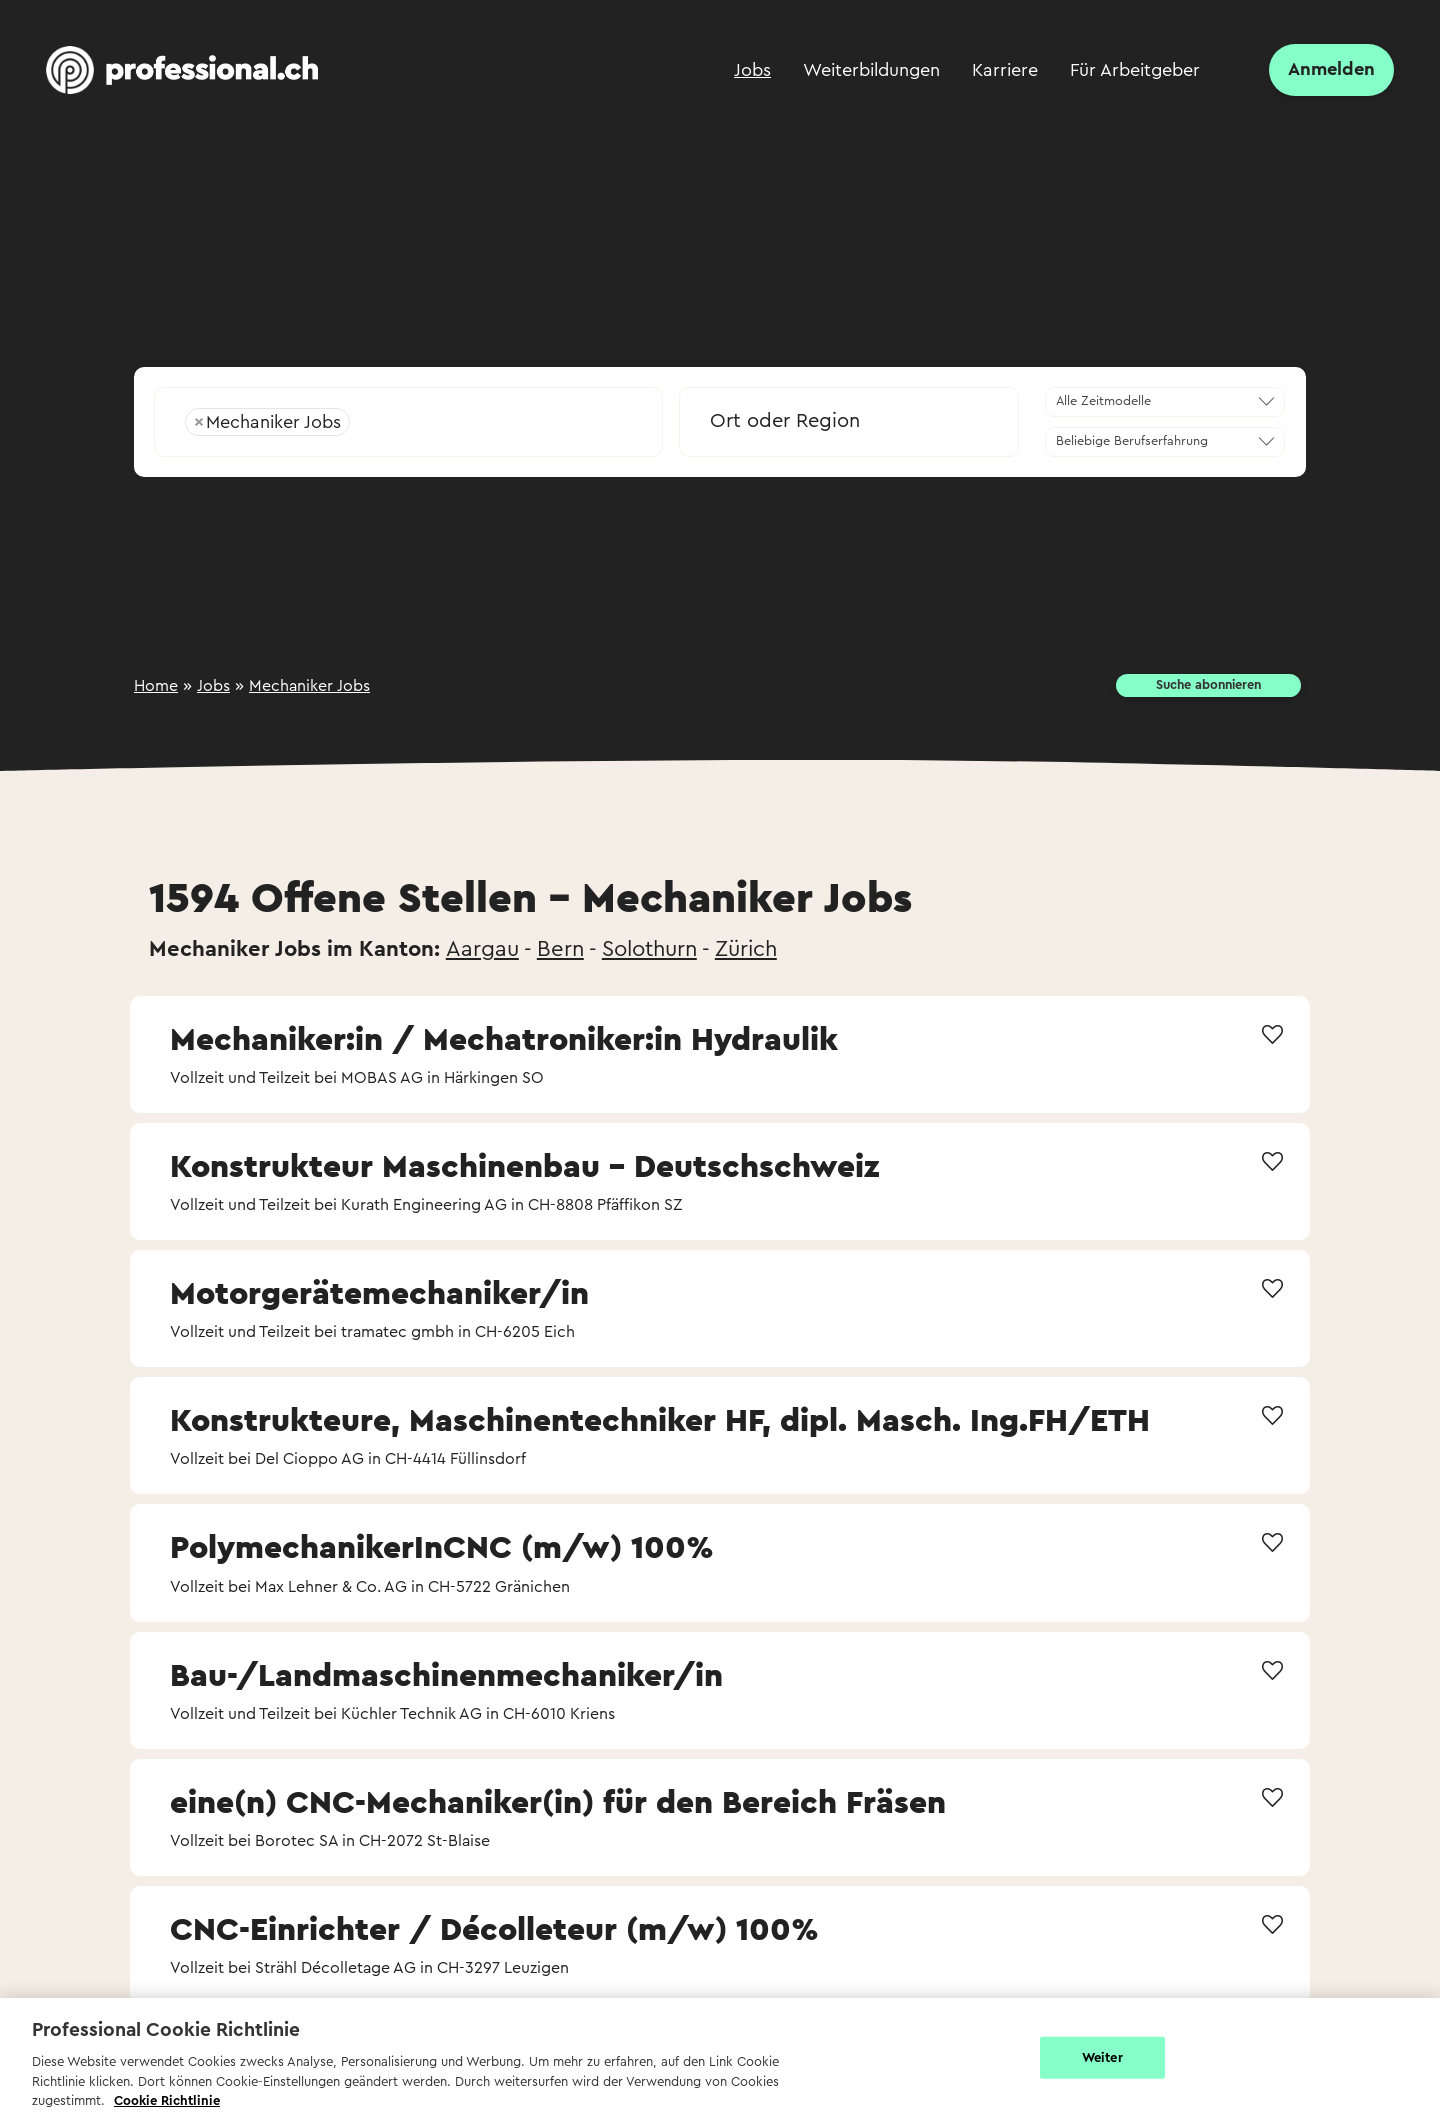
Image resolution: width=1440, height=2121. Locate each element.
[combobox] (408, 415)
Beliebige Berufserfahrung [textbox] (1132, 441)
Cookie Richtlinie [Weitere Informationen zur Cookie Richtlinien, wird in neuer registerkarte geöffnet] (167, 2100)
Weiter (1102, 2057)
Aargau (482, 949)
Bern (560, 949)
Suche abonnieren (1208, 685)
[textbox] (849, 420)
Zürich (746, 949)
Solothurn (649, 949)
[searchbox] (491, 422)
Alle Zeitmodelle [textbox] (1103, 401)
